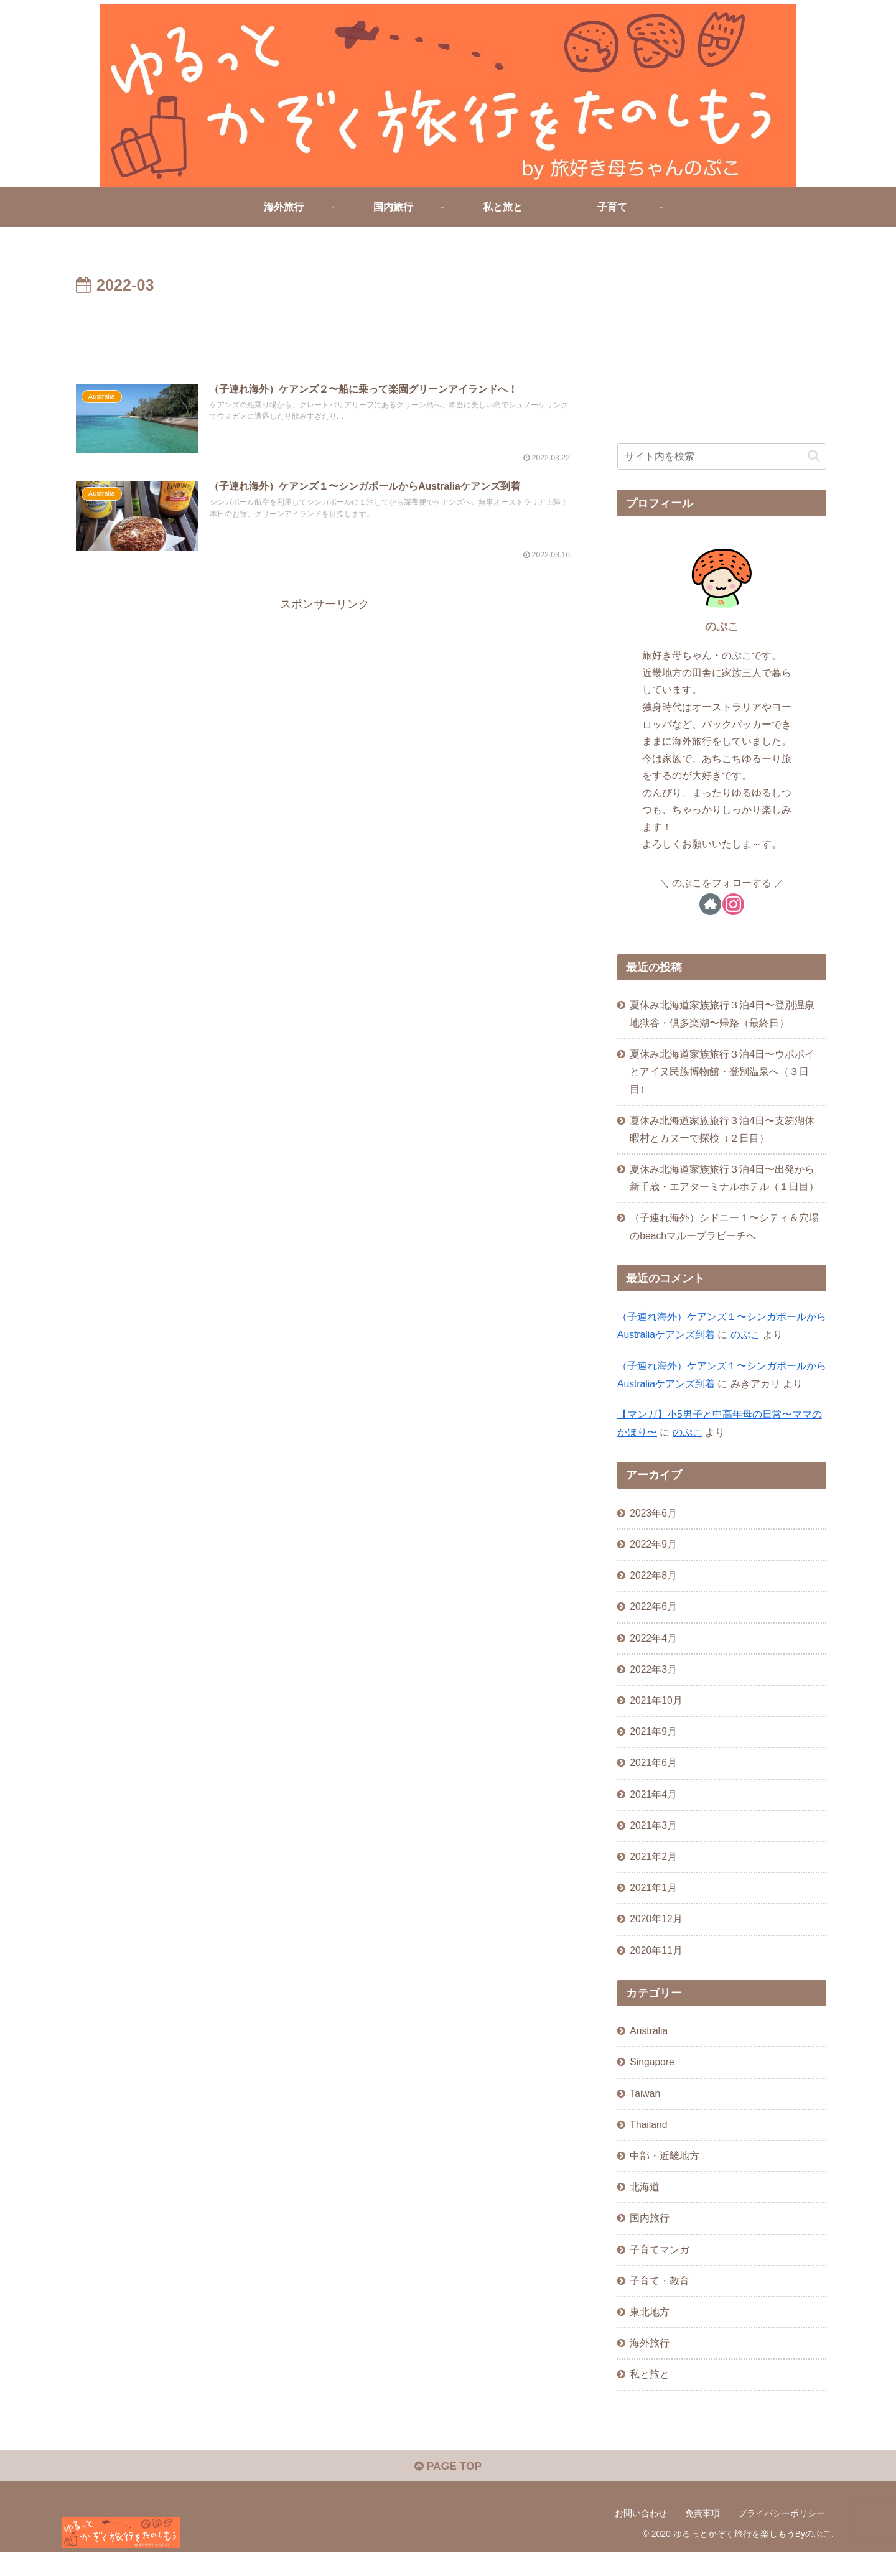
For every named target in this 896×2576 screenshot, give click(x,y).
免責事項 (702, 2537)
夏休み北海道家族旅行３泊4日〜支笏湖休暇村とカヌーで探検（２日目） (722, 1132)
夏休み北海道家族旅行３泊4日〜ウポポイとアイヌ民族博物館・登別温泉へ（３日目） (722, 1073)
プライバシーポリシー (781, 2537)
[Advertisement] (325, 333)
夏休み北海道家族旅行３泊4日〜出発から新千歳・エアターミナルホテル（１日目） (724, 1182)
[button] (813, 456)
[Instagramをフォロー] (733, 904)
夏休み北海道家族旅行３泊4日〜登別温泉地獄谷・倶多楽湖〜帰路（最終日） (722, 1014)
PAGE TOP (447, 2489)
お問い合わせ (641, 2537)
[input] (721, 456)
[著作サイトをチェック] (710, 904)
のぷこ (722, 626)
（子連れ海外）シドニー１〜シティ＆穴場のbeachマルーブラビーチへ (724, 1232)
